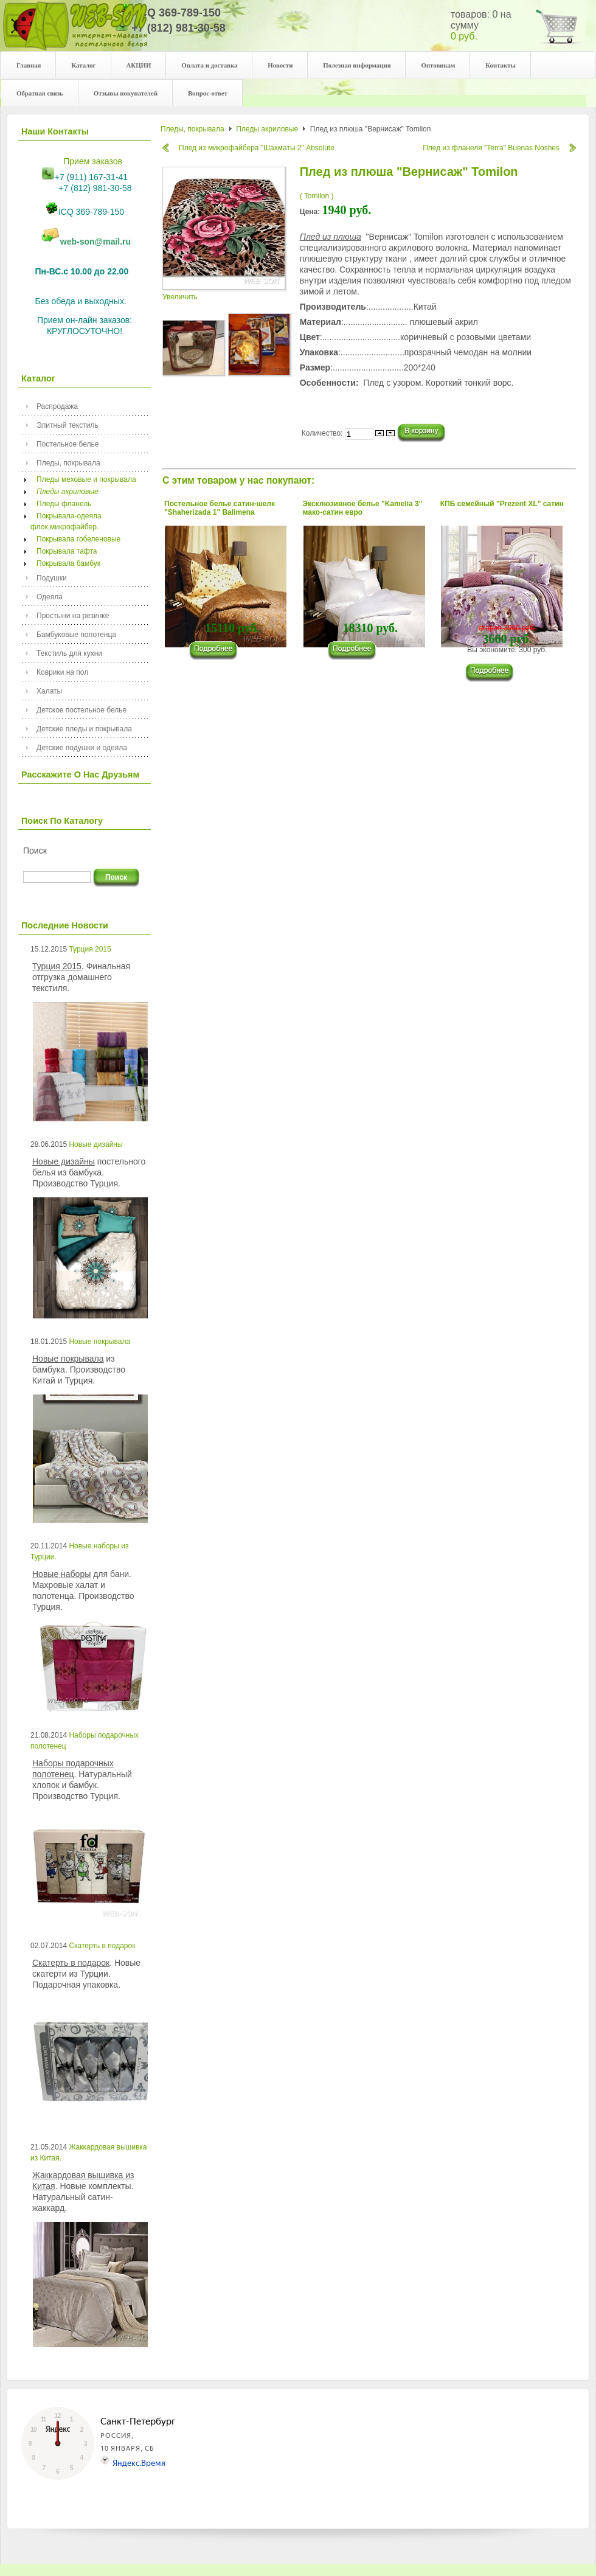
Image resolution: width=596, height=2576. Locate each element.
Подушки (51, 578)
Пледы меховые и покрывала (83, 479)
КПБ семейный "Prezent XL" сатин (502, 504)
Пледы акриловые (64, 491)
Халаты (49, 691)
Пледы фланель (60, 504)
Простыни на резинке (72, 615)
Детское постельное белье (81, 710)
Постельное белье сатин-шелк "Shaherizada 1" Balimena (219, 508)
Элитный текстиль (67, 425)
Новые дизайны (95, 1144)
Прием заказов (92, 161)
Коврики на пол (62, 672)
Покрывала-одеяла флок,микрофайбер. (66, 521)
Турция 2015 (90, 949)
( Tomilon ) (317, 196)
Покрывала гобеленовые (75, 539)
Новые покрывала (99, 1341)
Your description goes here (75, 31)
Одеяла (49, 597)
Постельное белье (67, 444)
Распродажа (57, 406)
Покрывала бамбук (65, 563)
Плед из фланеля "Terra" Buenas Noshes (491, 148)
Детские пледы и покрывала (84, 729)
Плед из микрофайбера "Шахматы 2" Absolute (256, 148)
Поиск (35, 850)
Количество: (323, 433)
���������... (219, 650)
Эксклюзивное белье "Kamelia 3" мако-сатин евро (363, 508)
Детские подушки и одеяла (81, 747)
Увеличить (224, 293)
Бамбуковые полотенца (76, 634)
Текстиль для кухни (69, 653)
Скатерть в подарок (102, 1945)
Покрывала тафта (63, 551)
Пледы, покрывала (68, 463)
